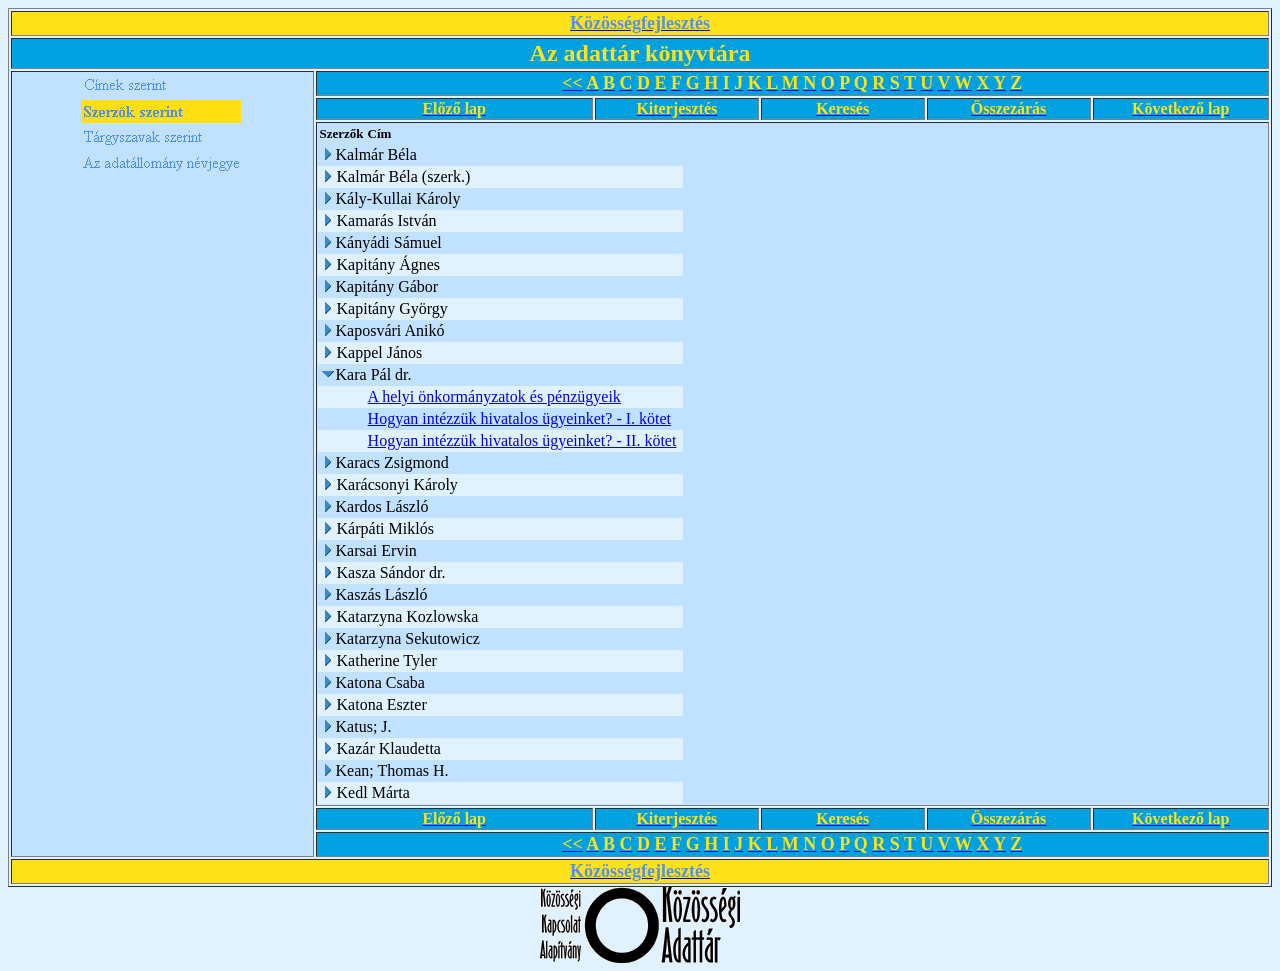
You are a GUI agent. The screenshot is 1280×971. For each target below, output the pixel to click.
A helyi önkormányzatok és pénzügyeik (494, 396)
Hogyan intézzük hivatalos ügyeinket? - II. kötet (522, 440)
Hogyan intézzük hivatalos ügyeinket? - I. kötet (519, 418)
